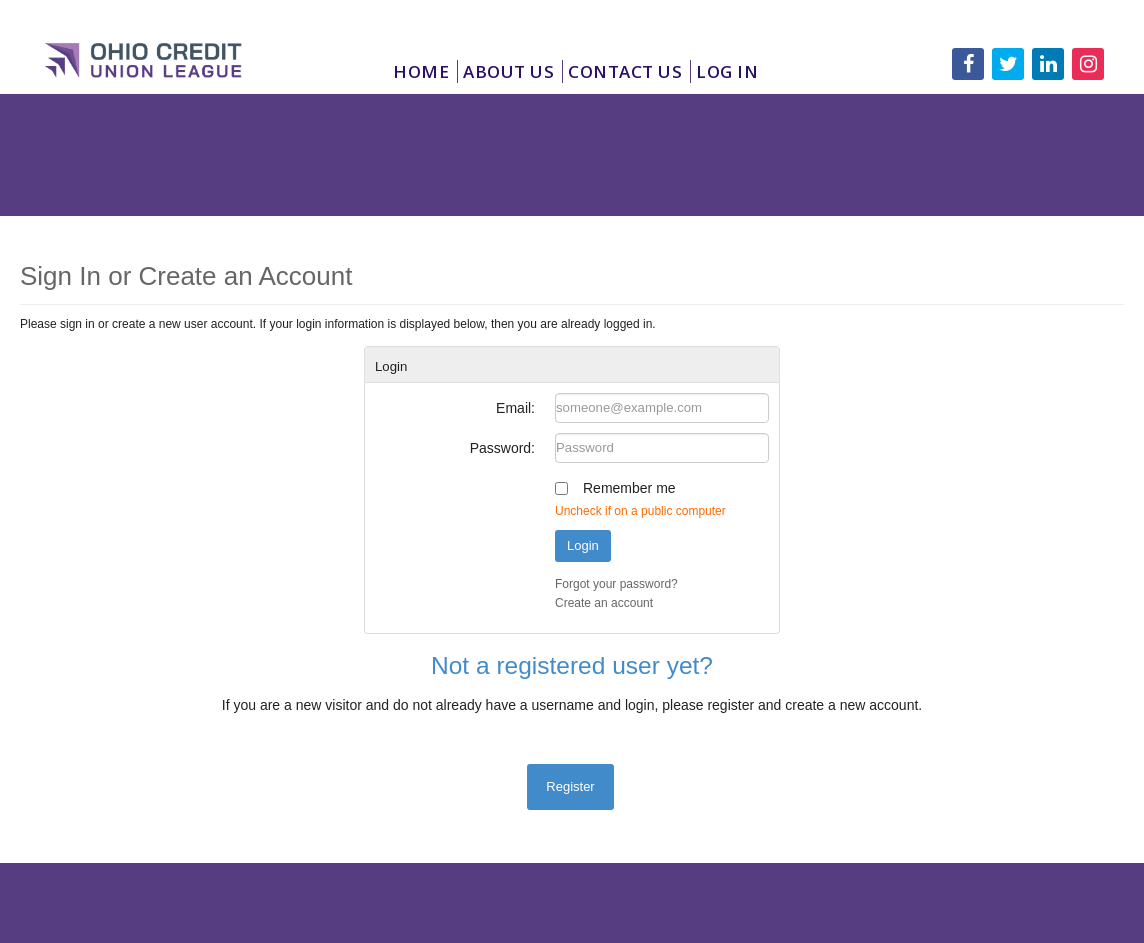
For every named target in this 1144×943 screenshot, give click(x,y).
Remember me (629, 488)
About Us (508, 71)
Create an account (604, 603)
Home (421, 71)
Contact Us (625, 71)
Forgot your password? (616, 584)
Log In (727, 71)
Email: (515, 408)
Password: (502, 448)
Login (583, 545)
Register (570, 786)
